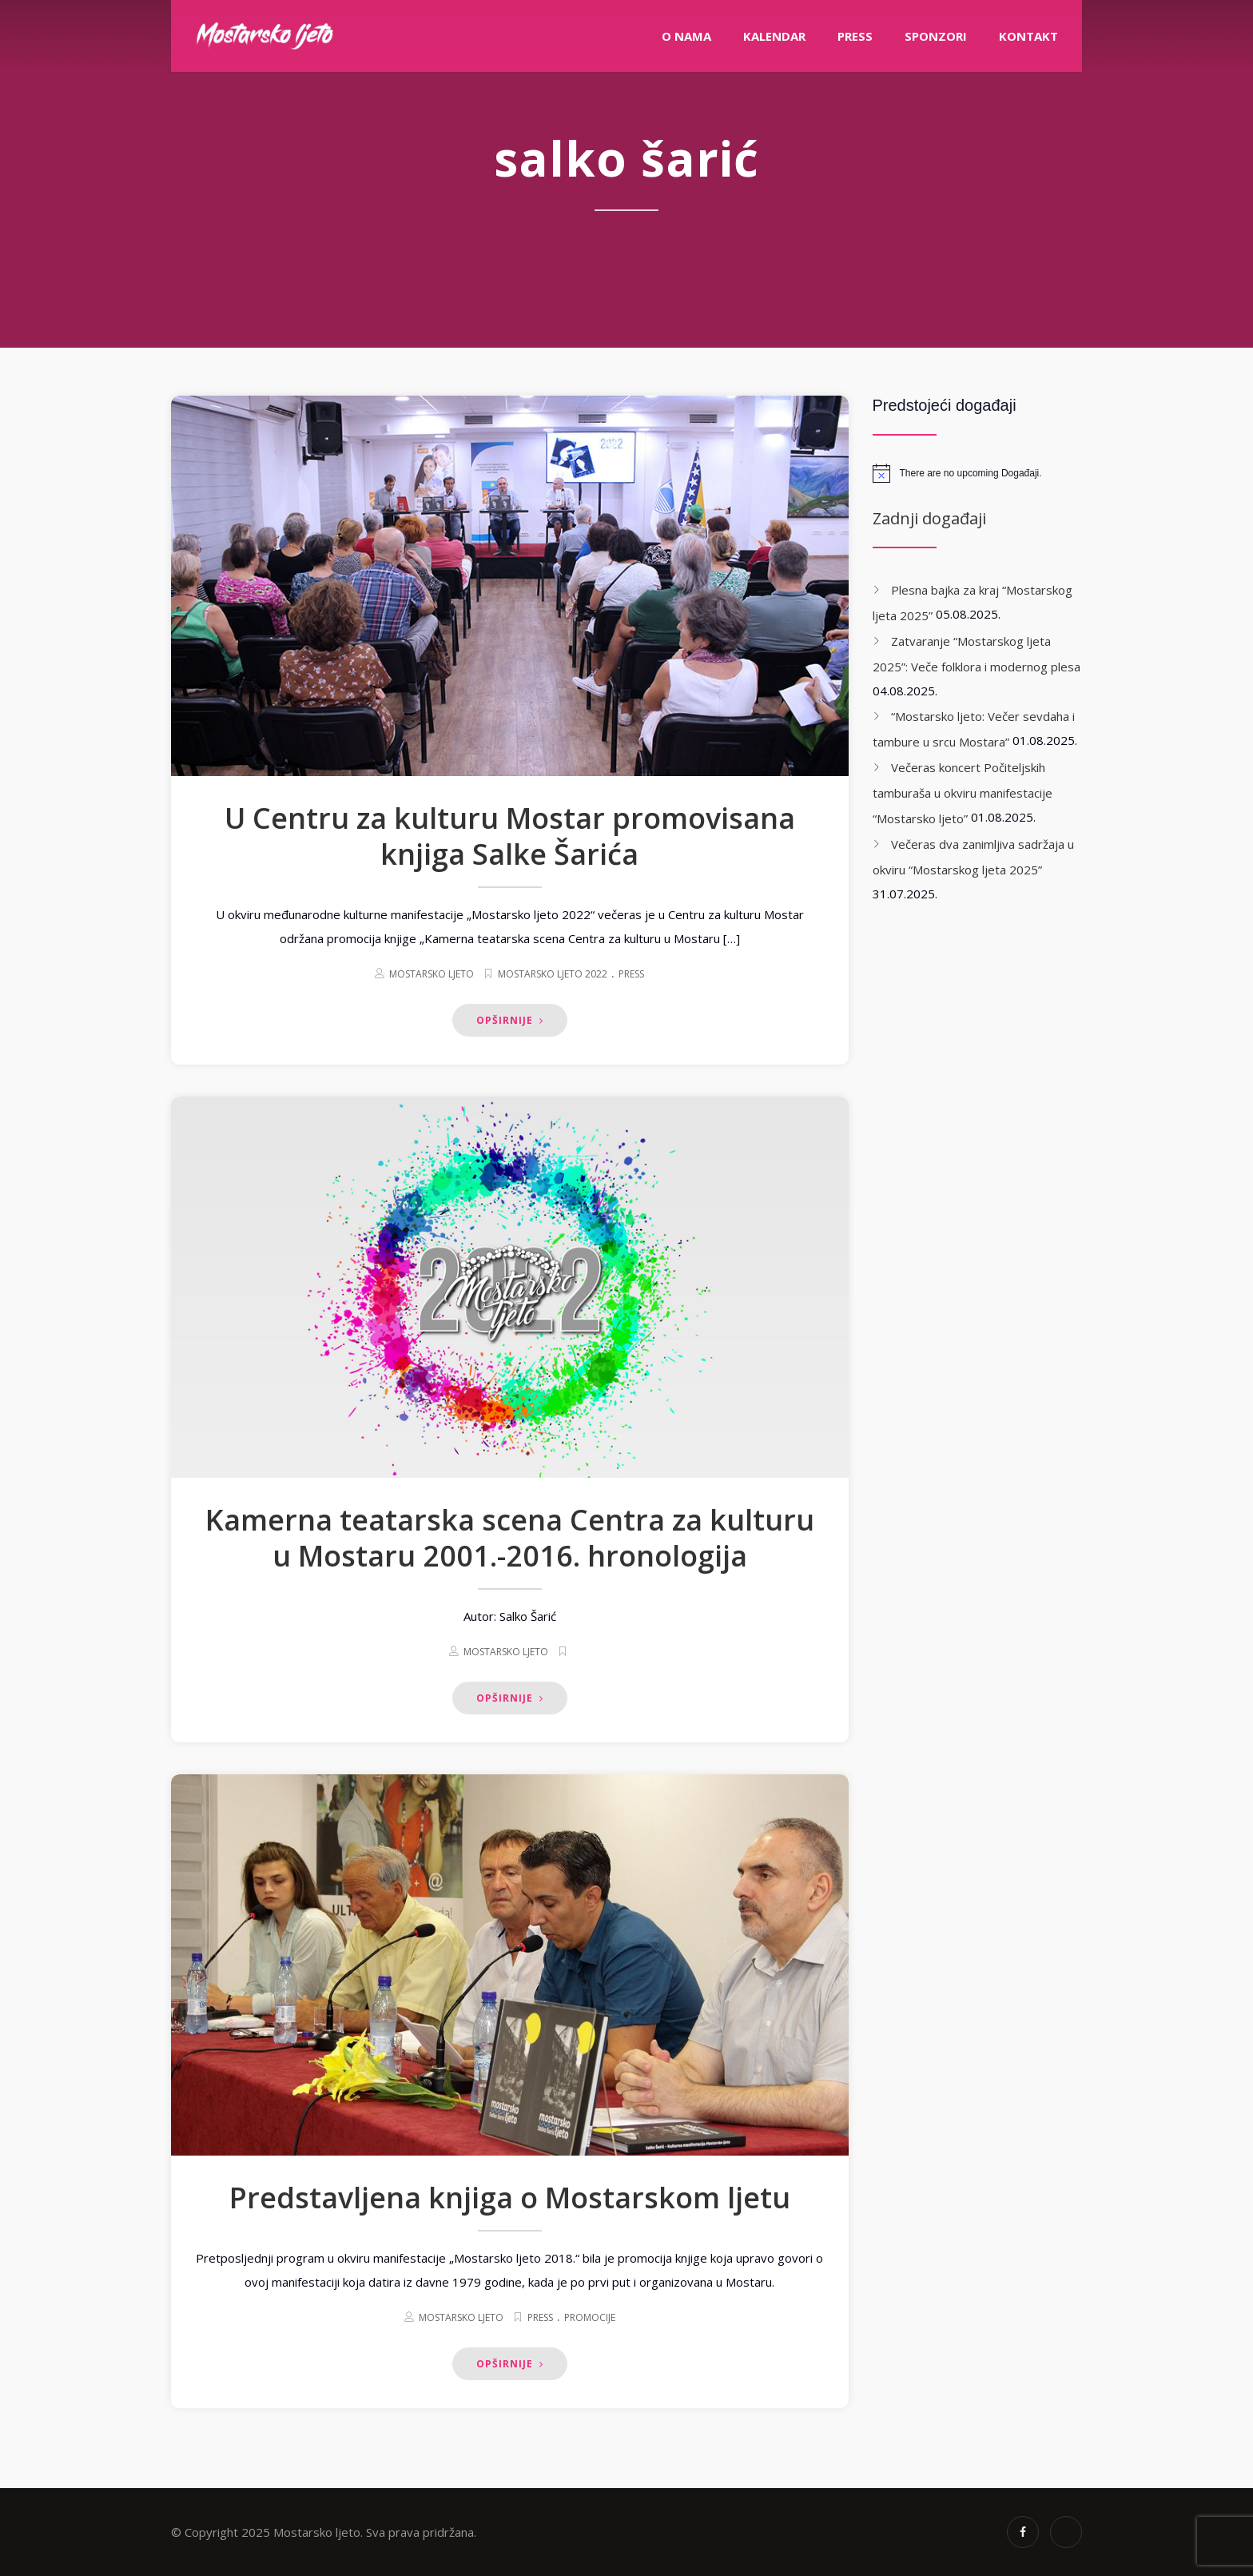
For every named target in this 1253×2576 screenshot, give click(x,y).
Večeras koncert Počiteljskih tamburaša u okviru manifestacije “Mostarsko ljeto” (962, 792)
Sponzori (936, 36)
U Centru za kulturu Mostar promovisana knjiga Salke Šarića (510, 836)
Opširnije (509, 1020)
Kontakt (1028, 36)
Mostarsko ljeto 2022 (552, 974)
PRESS (855, 36)
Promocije (589, 2317)
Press (631, 974)
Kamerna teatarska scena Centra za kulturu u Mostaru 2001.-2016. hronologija (509, 1537)
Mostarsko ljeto (431, 974)
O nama (686, 36)
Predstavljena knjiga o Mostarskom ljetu (509, 2197)
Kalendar (774, 36)
